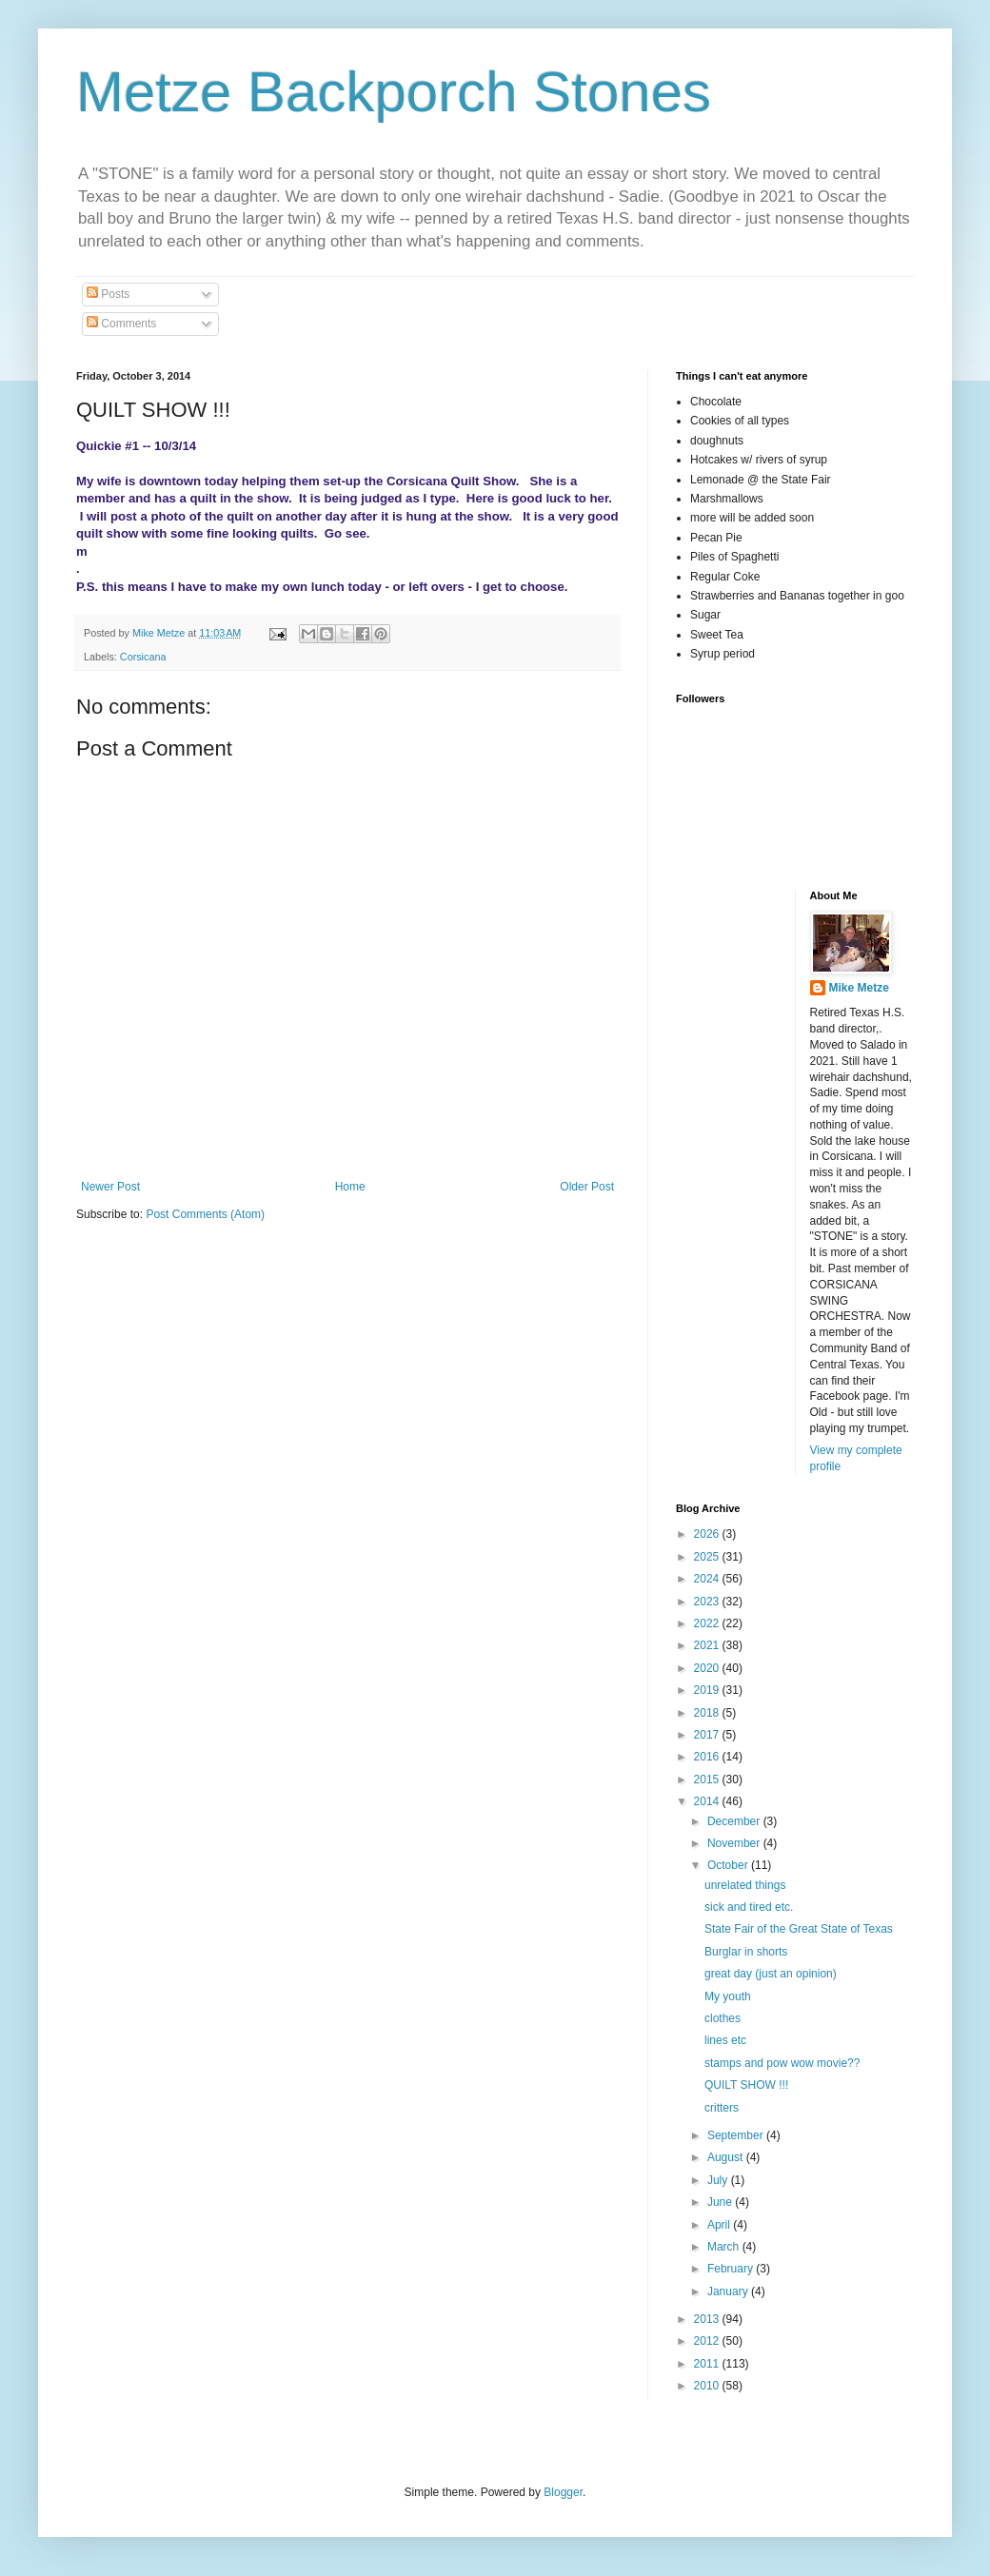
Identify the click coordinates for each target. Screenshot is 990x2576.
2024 (708, 1578)
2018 (708, 1713)
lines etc (725, 2040)
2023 (708, 1601)
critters (721, 2107)
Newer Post (110, 1186)
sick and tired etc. (748, 1907)
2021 (708, 1645)
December (735, 1821)
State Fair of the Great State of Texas (798, 1929)
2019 (708, 1690)
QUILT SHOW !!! (746, 2085)
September (736, 2135)
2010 (708, 2385)
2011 (708, 2363)
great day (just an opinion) (770, 1973)
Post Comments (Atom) (205, 1214)
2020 (708, 1668)
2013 (708, 2319)
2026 (708, 1534)
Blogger (563, 2492)
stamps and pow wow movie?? (782, 2063)
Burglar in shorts (745, 1951)
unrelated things (744, 1885)
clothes (722, 2018)
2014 (708, 1801)
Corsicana (143, 656)
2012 (708, 2341)
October (729, 1865)
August (726, 2157)
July (719, 2180)
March (724, 2246)
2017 (708, 1734)
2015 (708, 1779)
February (731, 2268)
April (720, 2225)
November (735, 1843)
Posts (108, 294)
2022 (708, 1623)
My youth (727, 1996)
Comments (121, 323)
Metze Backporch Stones (393, 92)
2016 (708, 1756)
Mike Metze (859, 987)
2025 (708, 1556)
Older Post (587, 1186)
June (721, 2202)
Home (350, 1186)
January (729, 2291)
